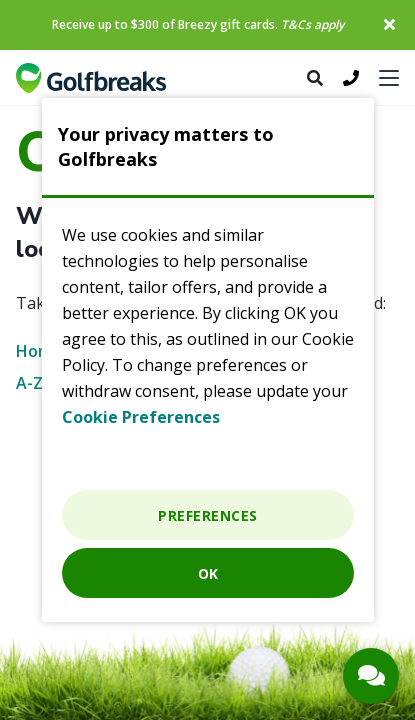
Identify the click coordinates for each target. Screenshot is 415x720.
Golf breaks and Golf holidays (91, 78)
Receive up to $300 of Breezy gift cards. (198, 24)
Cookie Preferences (141, 417)
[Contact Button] (371, 676)
